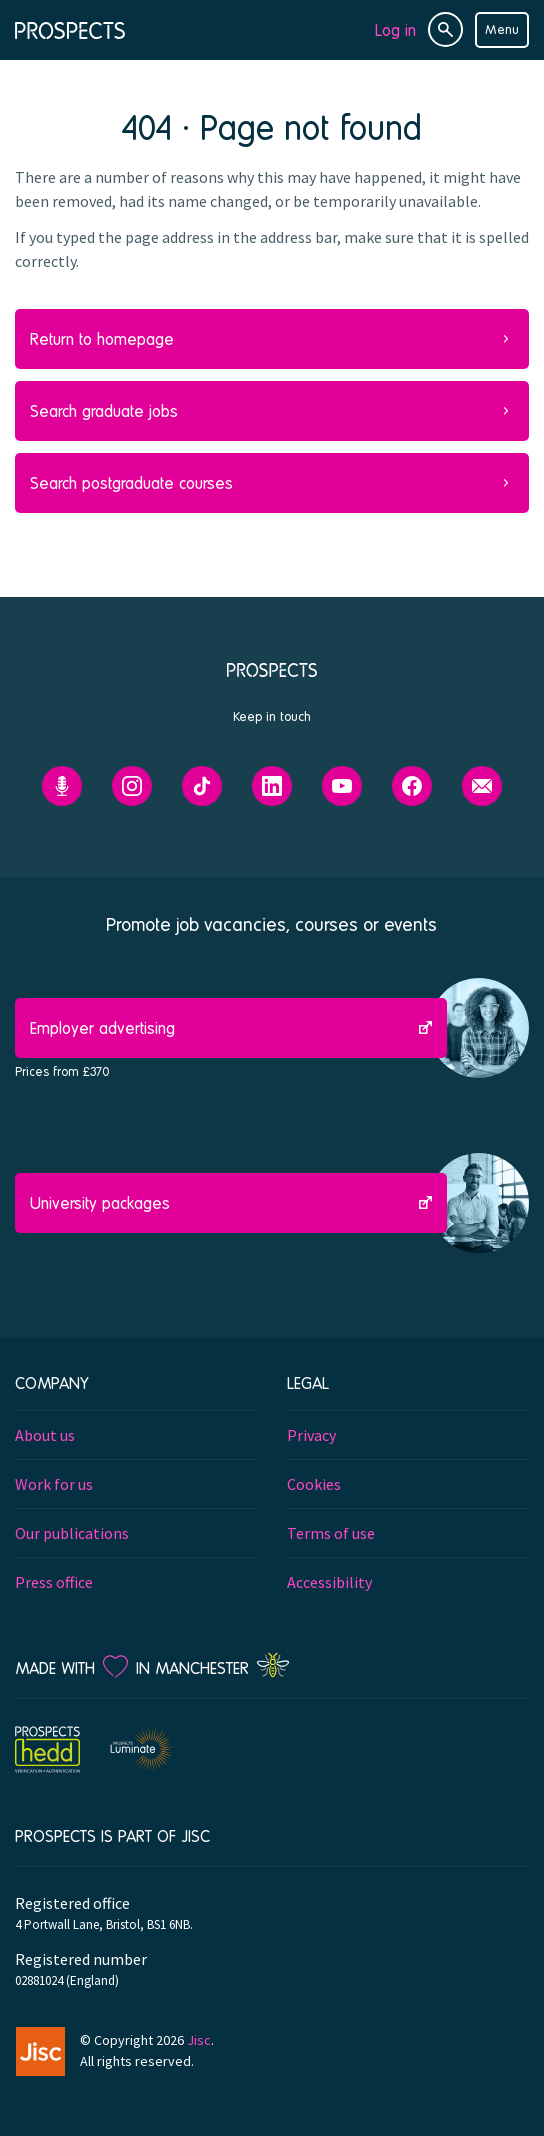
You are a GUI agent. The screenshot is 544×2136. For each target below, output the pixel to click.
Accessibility (329, 1582)
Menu (502, 29)
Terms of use (331, 1533)
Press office (54, 1582)
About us (45, 1435)
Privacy (311, 1435)
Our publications (72, 1533)
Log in (395, 29)
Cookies (314, 1484)
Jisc (199, 2040)
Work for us (54, 1484)
